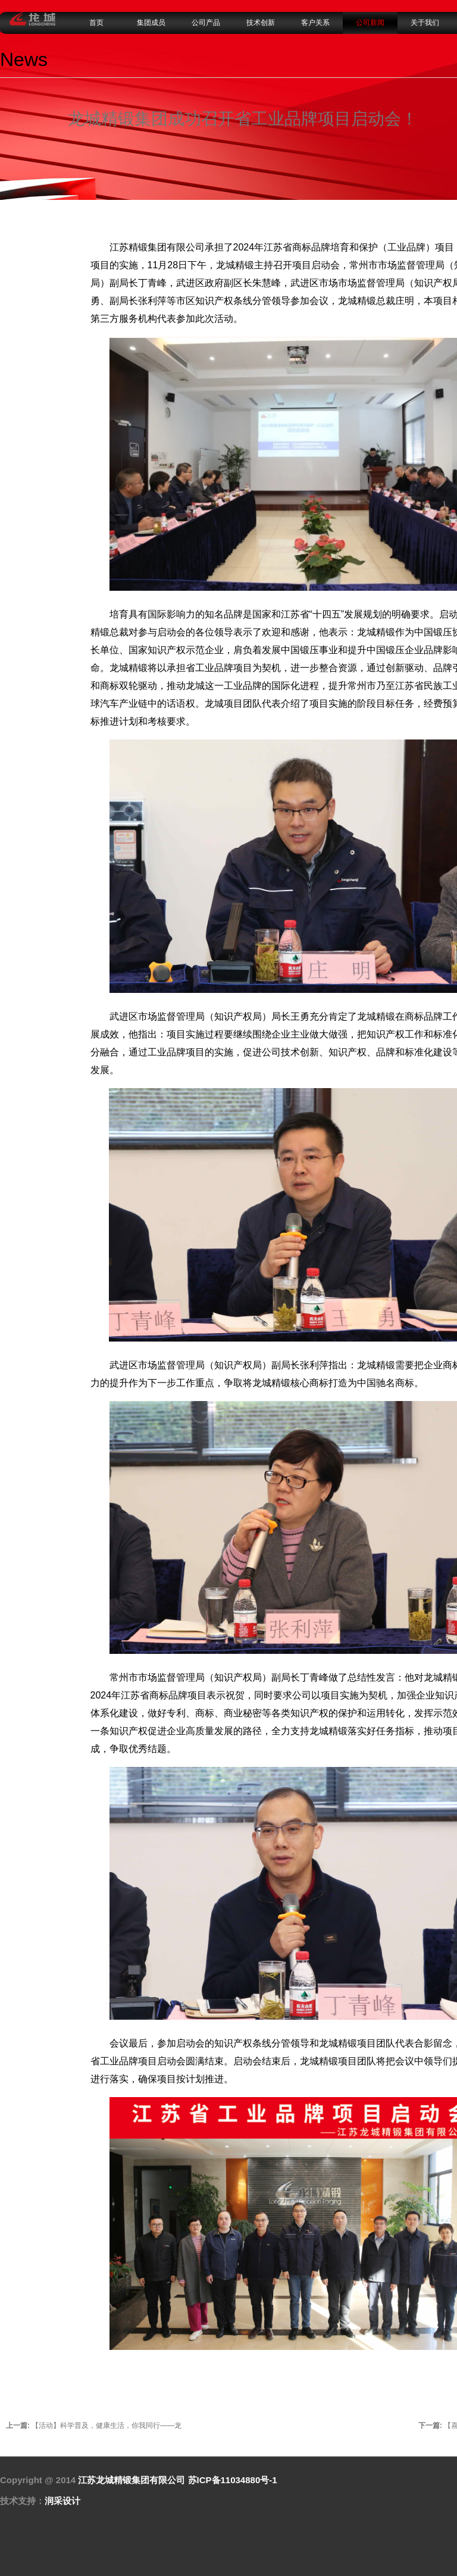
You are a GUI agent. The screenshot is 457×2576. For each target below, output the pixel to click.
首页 (96, 22)
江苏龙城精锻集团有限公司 (131, 2480)
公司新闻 (370, 22)
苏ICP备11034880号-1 (232, 2480)
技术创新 (260, 22)
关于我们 (425, 22)
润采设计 (62, 2501)
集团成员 (151, 22)
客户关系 (315, 22)
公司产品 (206, 22)
